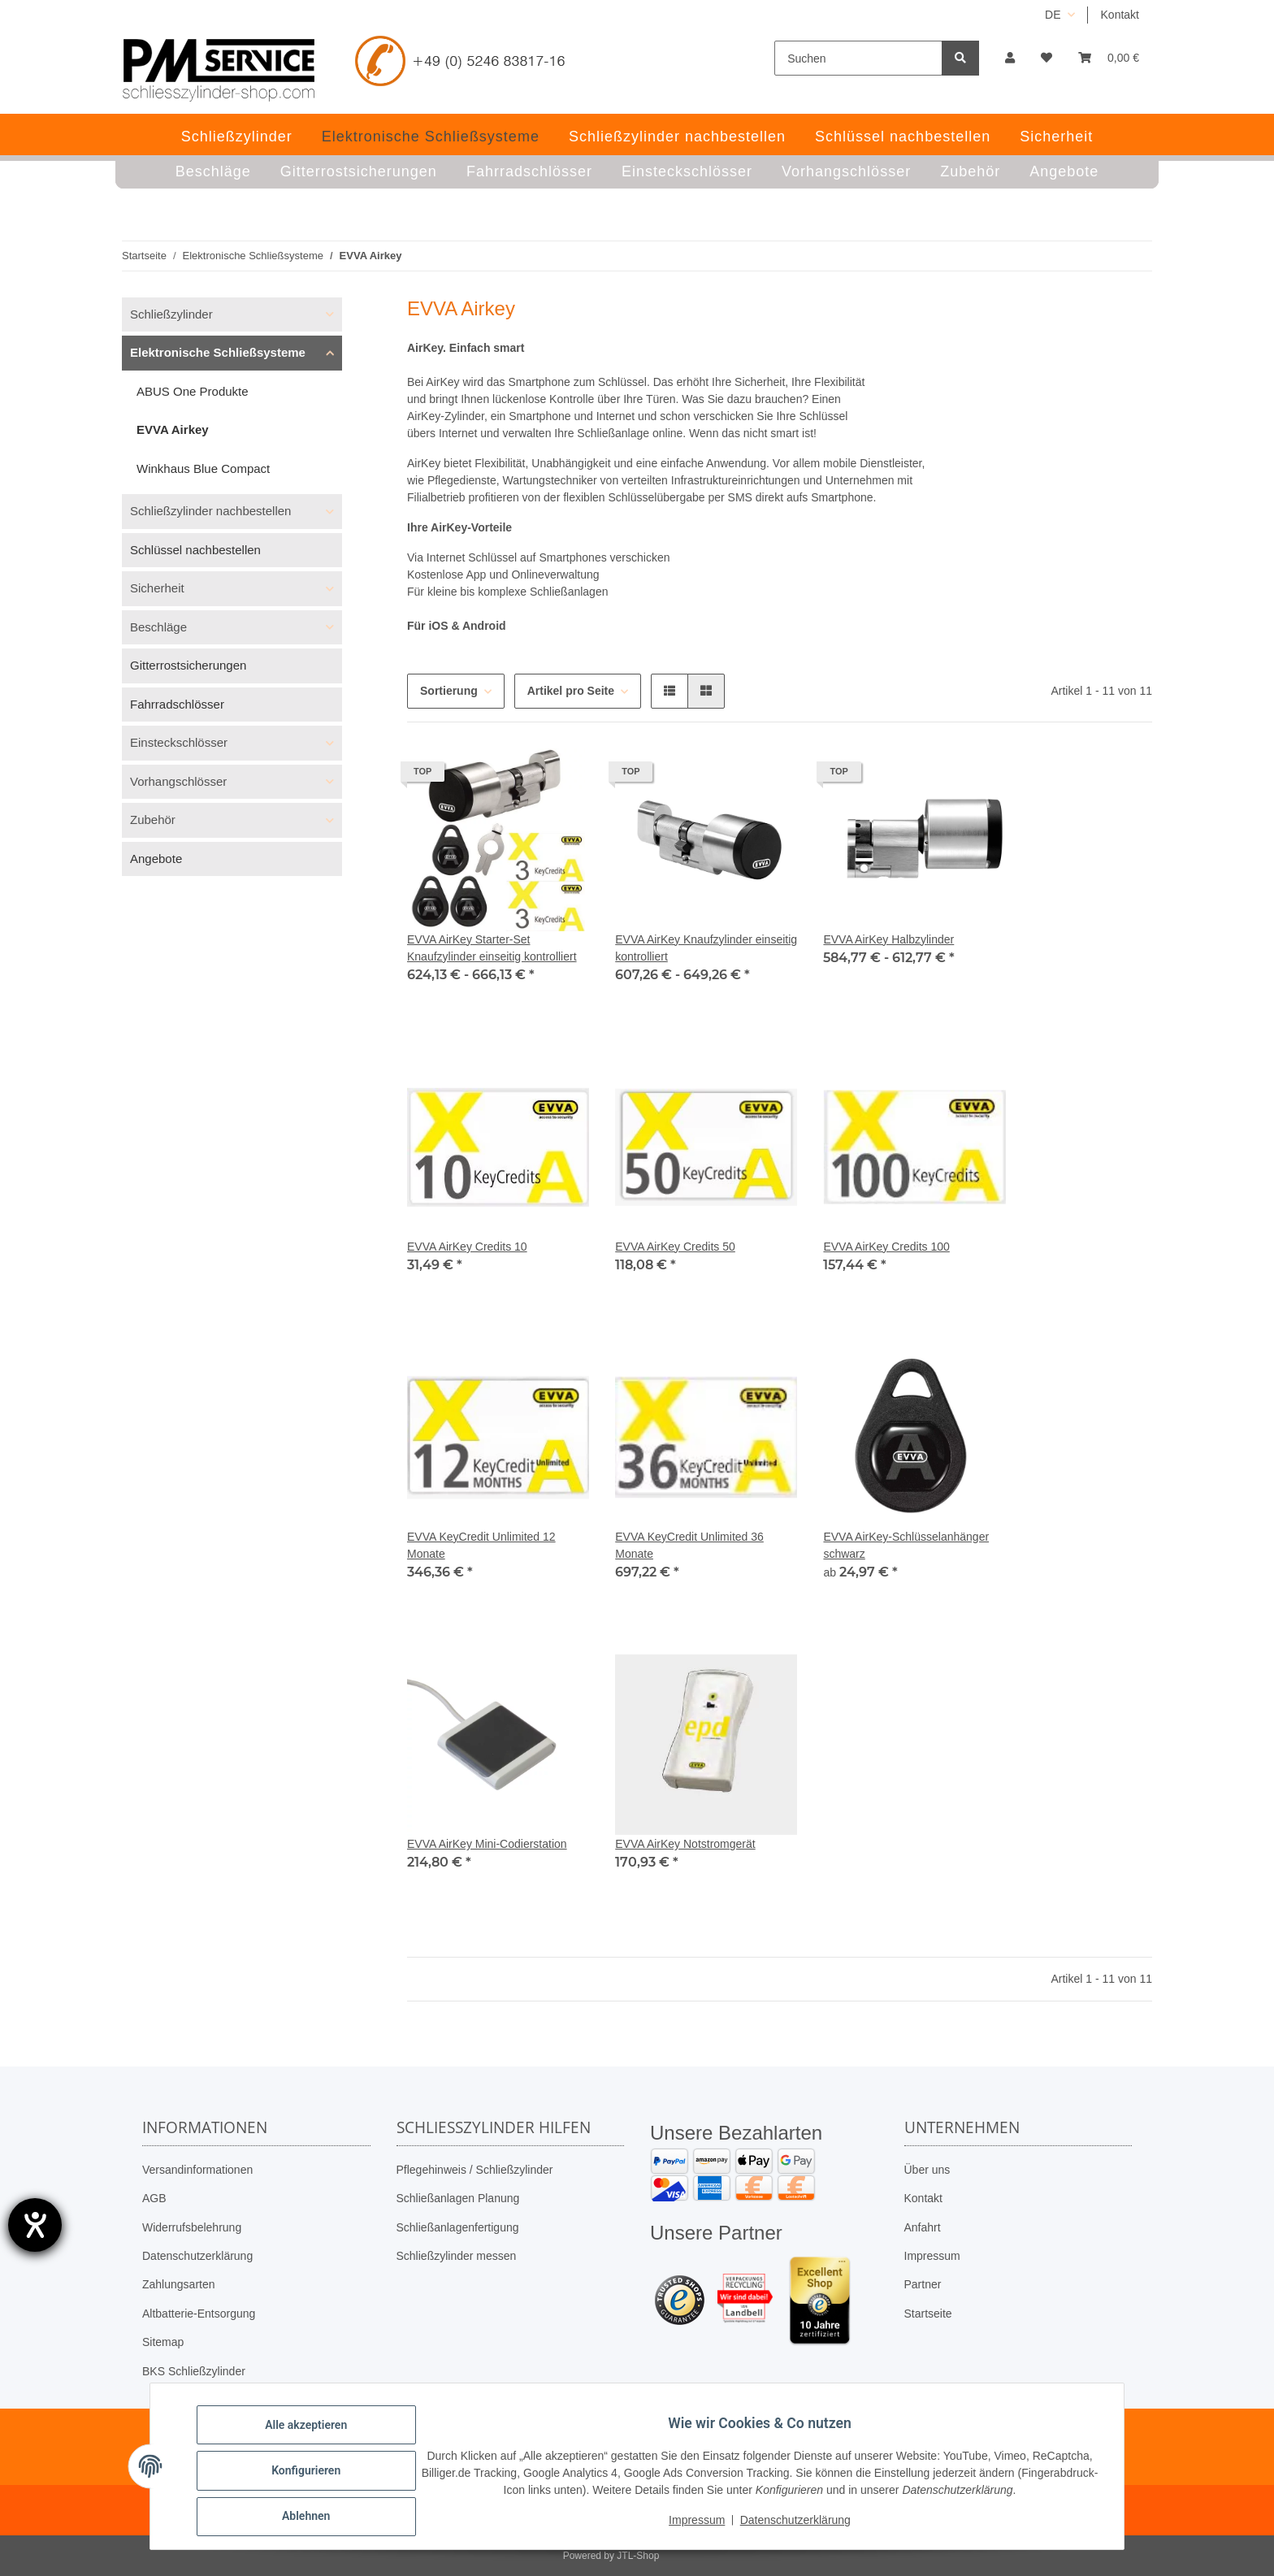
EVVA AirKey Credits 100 (886, 1246)
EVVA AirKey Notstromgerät (685, 1843)
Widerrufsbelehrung (191, 2227)
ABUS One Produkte (192, 391)
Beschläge (158, 627)
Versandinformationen (197, 2169)
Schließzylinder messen (456, 2255)
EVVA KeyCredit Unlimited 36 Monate (689, 1545)
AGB (154, 2198)
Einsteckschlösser (179, 742)
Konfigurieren (314, 2476)
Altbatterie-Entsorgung (198, 2313)
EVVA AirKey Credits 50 (675, 1246)
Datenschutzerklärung (197, 2255)
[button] (1010, 58)
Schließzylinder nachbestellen (210, 511)
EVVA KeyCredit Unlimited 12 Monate (481, 1545)
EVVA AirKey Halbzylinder (888, 939)
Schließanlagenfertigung (457, 2227)
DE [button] (1052, 14)
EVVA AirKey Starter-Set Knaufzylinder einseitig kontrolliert (492, 948)
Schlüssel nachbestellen (195, 550)
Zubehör (153, 819)
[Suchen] (858, 58)
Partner (923, 2284)
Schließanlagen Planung (458, 2198)
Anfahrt (922, 2227)
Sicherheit (157, 588)
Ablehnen (315, 2518)
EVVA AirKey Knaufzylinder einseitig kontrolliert (706, 948)
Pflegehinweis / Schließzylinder (474, 2169)
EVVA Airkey (172, 429)
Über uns (927, 2169)
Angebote (156, 858)
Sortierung (449, 690)
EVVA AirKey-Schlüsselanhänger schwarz (906, 1545)
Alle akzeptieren (315, 2433)
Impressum (932, 2255)
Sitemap (163, 2341)
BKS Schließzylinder (193, 2371)
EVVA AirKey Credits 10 (467, 1246)
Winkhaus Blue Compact (203, 468)
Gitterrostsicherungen (188, 665)
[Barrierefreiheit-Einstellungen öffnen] (35, 2225)
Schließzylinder (171, 314)
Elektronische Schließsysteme (218, 352)
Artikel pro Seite (570, 690)
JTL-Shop (638, 2555)
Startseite (928, 2313)
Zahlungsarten (178, 2284)
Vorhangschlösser (178, 781)
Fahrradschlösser (177, 704)
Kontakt (1120, 14)
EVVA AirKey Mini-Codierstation (487, 1843)
